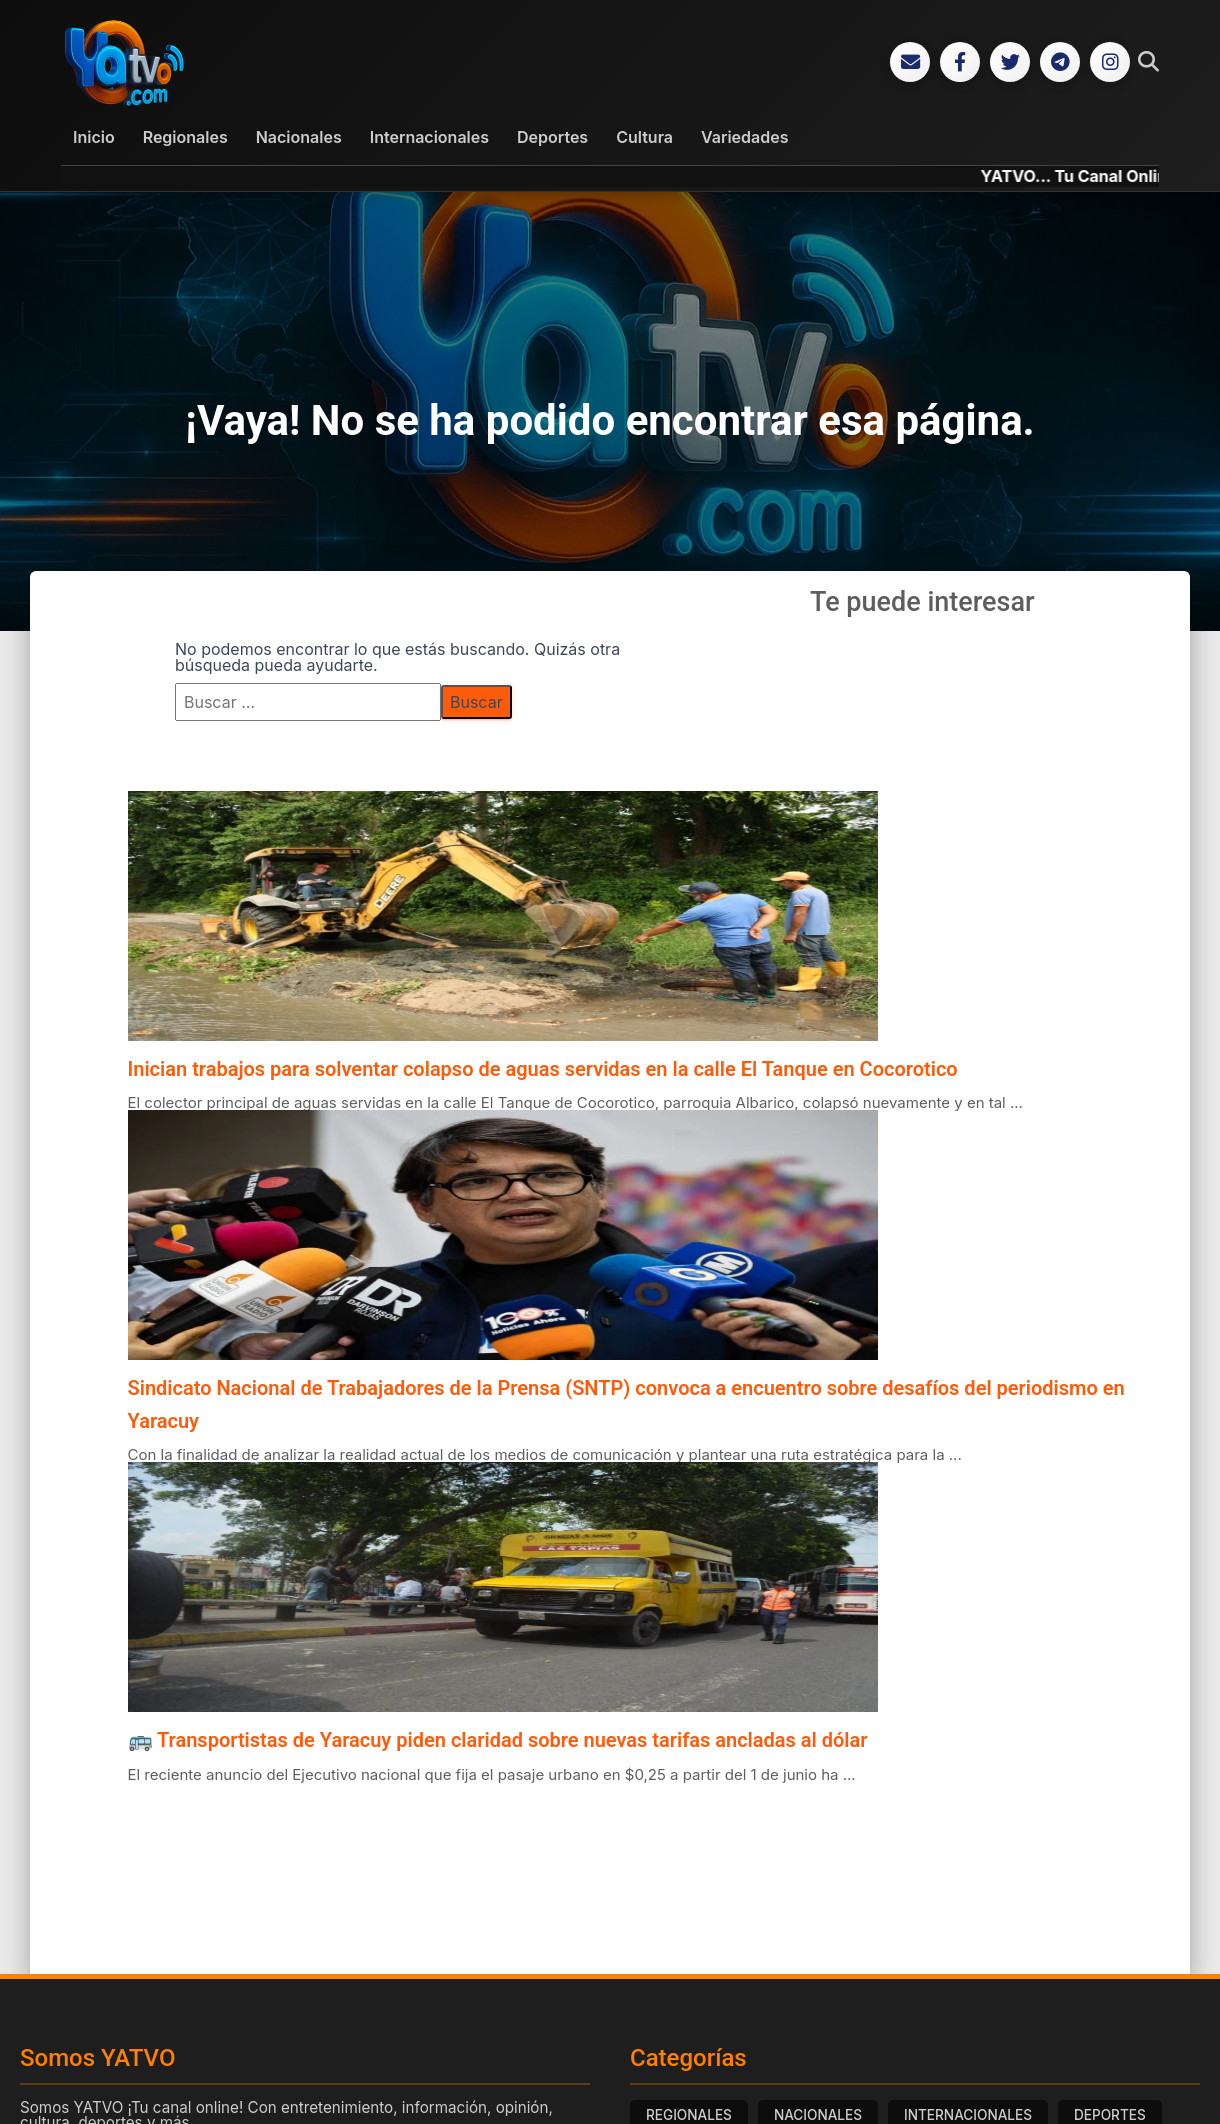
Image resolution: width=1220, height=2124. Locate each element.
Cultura (644, 137)
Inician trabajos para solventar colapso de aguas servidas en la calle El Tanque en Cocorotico (543, 1069)
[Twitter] (1010, 62)
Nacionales (299, 137)
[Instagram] (1110, 62)
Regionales (185, 137)
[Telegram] (1060, 62)
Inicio (94, 137)
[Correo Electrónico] (910, 62)
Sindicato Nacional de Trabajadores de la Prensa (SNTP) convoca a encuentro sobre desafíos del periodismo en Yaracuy (626, 1404)
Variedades (744, 137)
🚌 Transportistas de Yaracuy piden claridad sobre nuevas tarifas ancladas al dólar (498, 1740)
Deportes (552, 137)
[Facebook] (960, 62)
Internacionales (429, 137)
